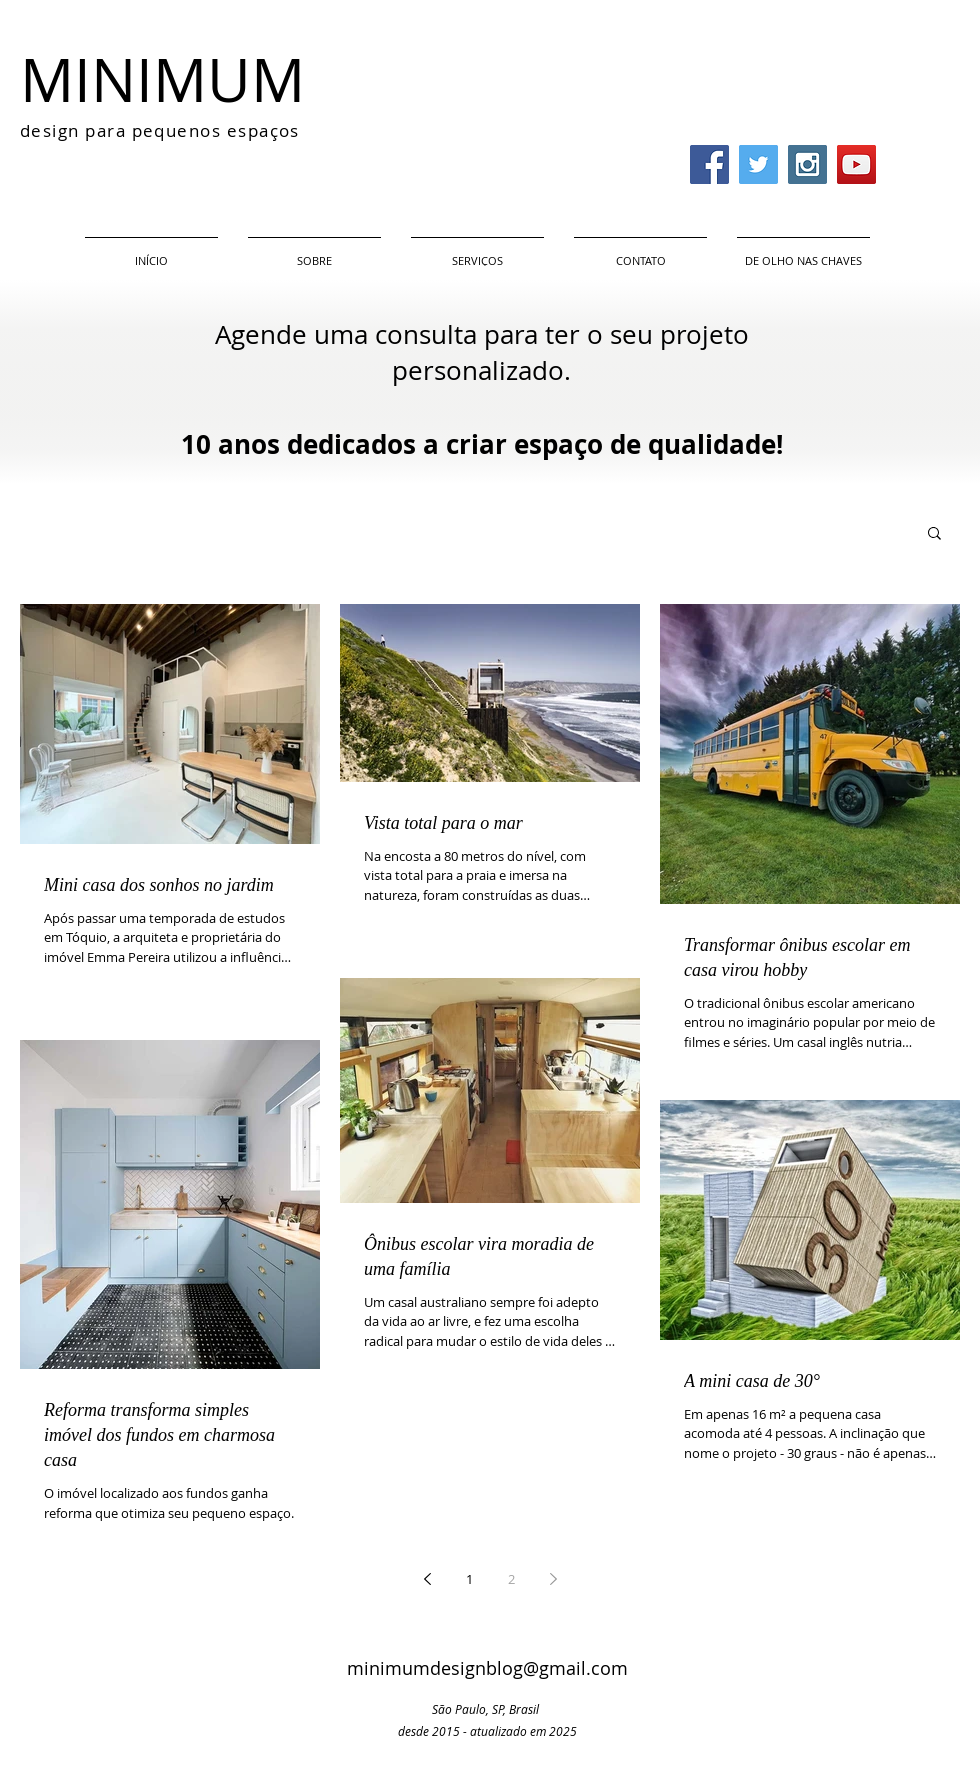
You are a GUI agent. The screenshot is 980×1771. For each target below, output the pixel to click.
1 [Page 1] (469, 1579)
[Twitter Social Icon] (758, 164)
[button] (934, 534)
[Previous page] (427, 1579)
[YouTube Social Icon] (856, 164)
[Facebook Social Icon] (709, 164)
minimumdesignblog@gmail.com (487, 1668)
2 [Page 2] (511, 1579)
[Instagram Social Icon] (807, 164)
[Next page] (553, 1579)
